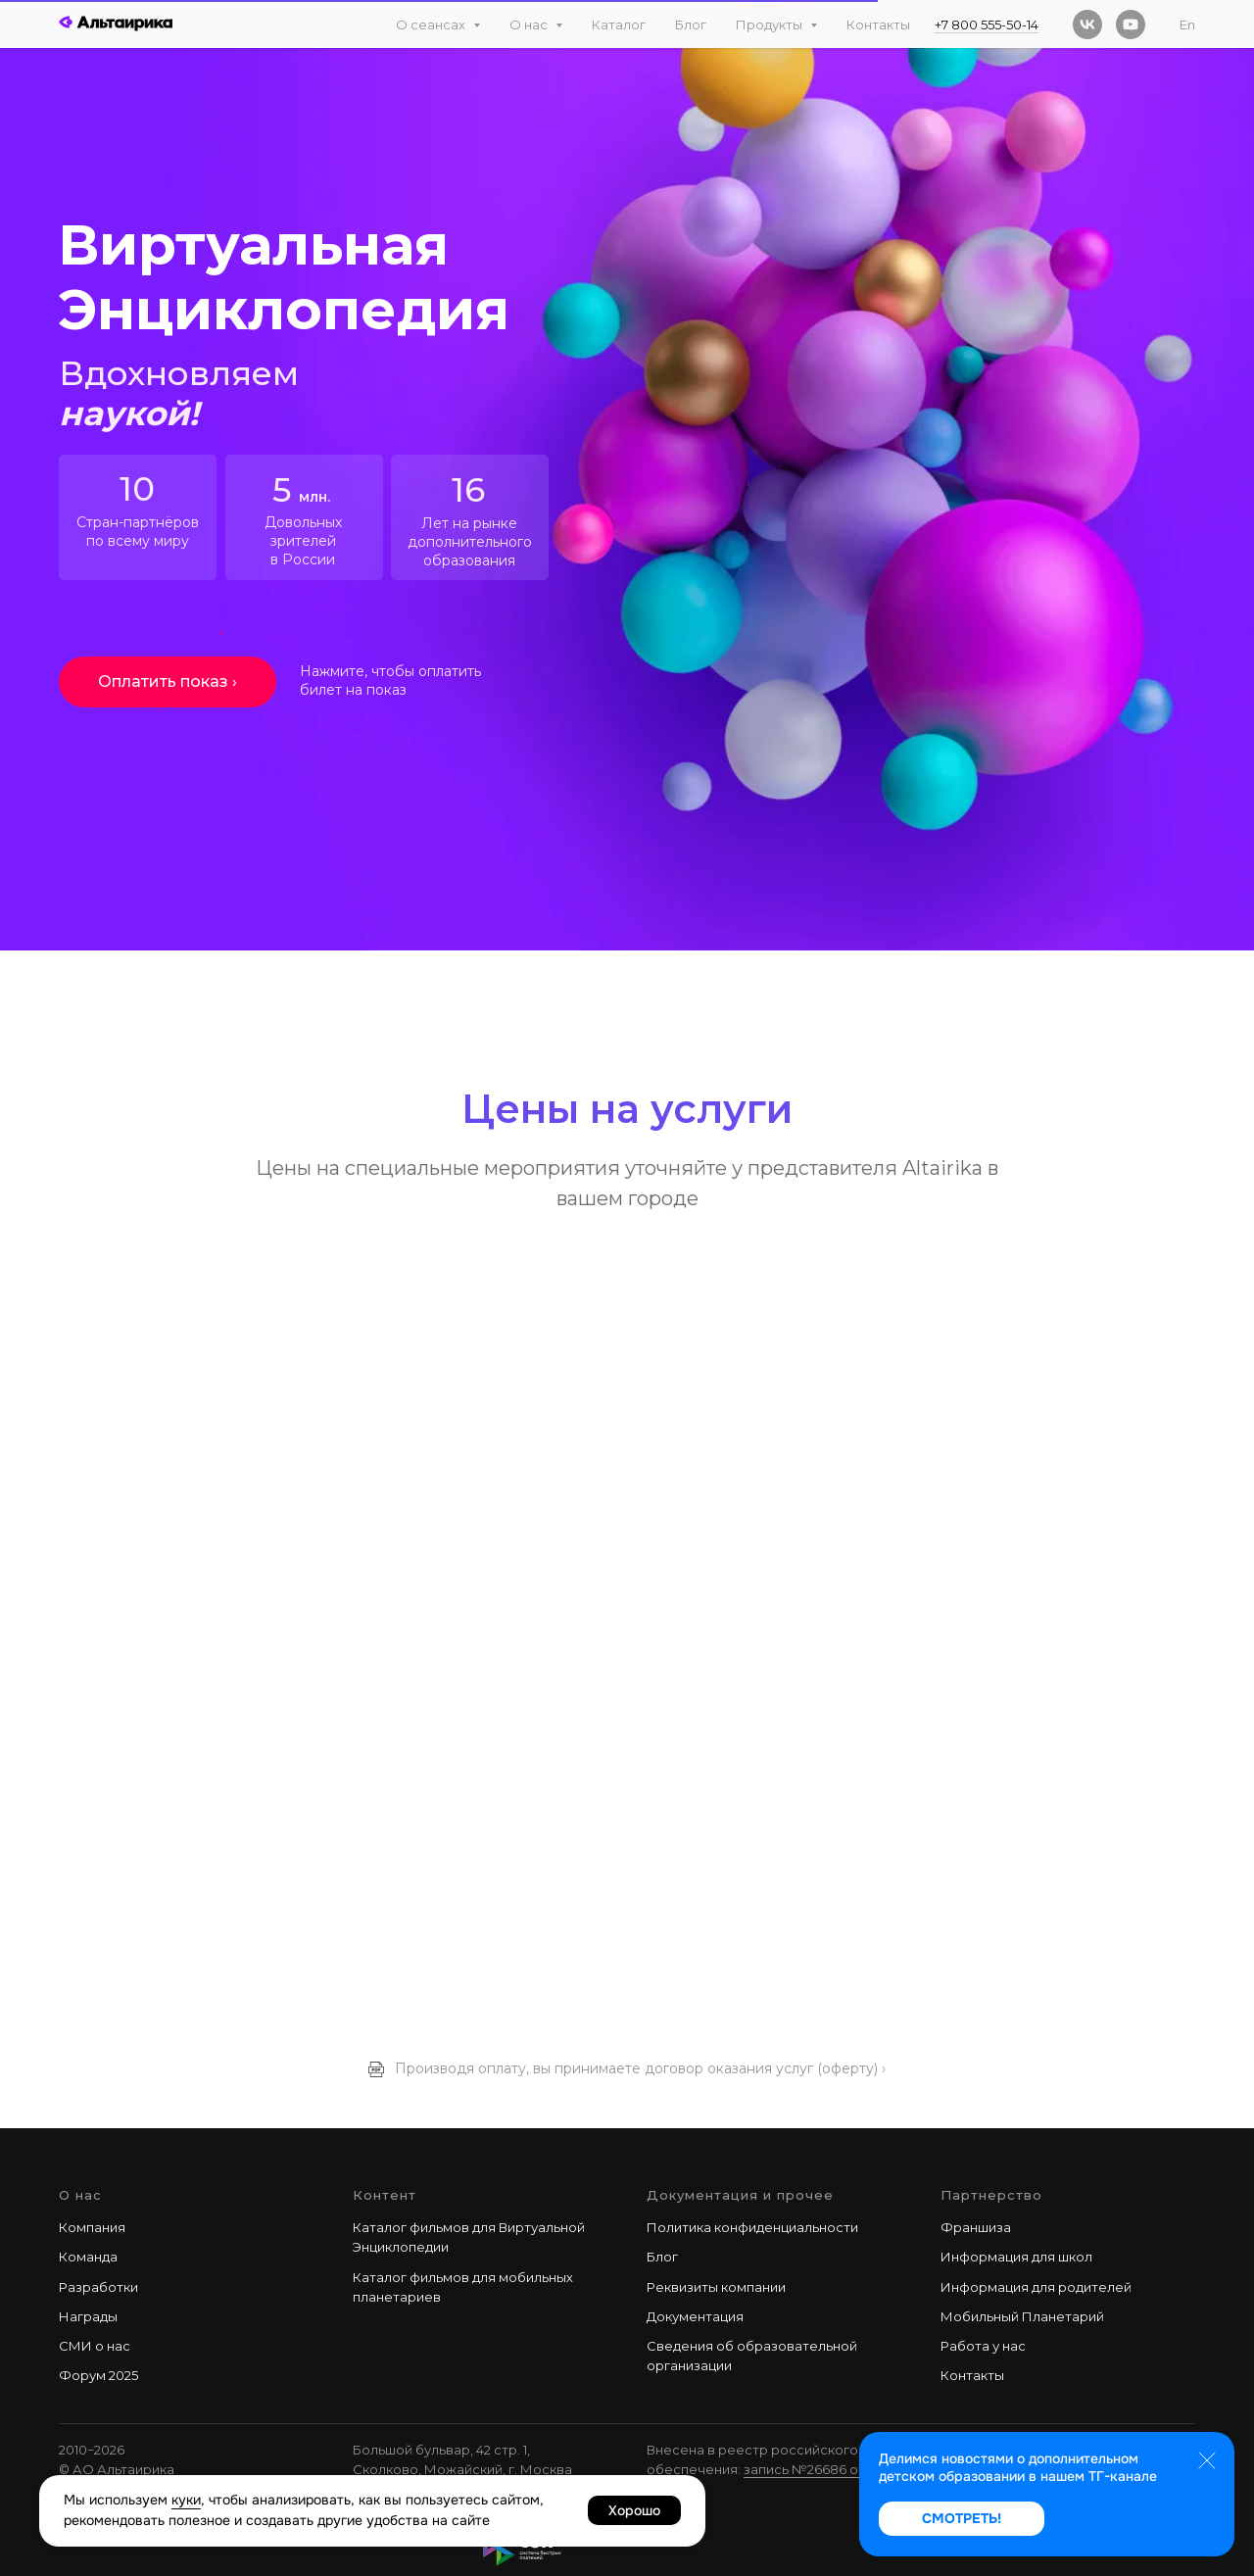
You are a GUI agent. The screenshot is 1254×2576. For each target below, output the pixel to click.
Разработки (98, 2287)
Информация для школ (1016, 2256)
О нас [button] (530, 24)
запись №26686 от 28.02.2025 (839, 2469)
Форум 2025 (98, 2375)
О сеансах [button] (432, 24)
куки (186, 2499)
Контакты (878, 24)
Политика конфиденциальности (752, 2227)
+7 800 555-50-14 (986, 24)
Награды (88, 2316)
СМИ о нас (94, 2346)
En (1187, 24)
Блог (690, 24)
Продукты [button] (770, 24)
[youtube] (1130, 24)
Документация (695, 2316)
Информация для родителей (1036, 2287)
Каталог (619, 24)
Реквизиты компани (712, 2287)
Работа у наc (983, 2346)
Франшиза (975, 2227)
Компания (92, 2227)
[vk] (1087, 24)
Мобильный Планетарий (1022, 2316)
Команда (88, 2256)
